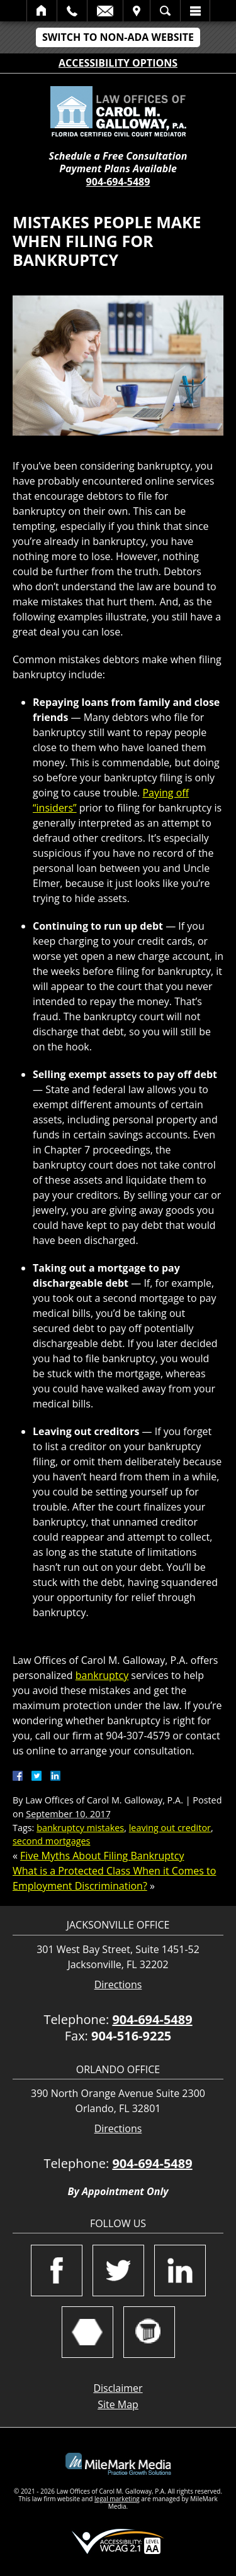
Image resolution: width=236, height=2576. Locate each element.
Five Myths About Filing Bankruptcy (102, 1856)
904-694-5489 (118, 182)
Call (72, 10)
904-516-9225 (131, 2035)
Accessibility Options (118, 63)
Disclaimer (117, 2388)
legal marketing (117, 2498)
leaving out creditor (170, 1828)
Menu (195, 10)
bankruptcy (102, 1675)
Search (165, 10)
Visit (136, 10)
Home (42, 10)
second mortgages (51, 1841)
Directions (118, 1984)
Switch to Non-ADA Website (118, 37)
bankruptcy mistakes (80, 1828)
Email (105, 10)
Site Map (118, 2404)
